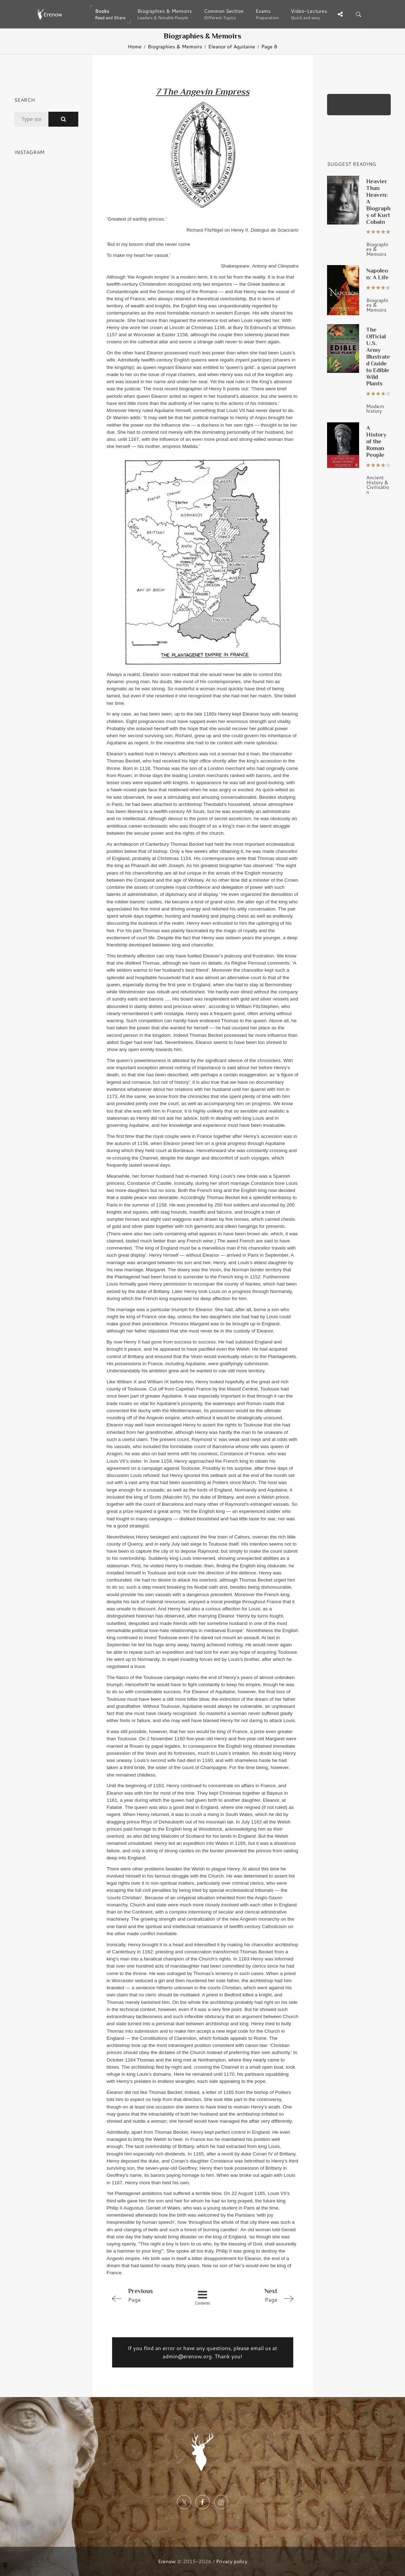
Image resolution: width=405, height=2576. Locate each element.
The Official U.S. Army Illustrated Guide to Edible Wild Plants (378, 356)
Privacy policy (231, 2561)
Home (135, 46)
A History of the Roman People (376, 441)
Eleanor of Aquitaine (231, 46)
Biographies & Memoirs (175, 46)
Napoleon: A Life (377, 274)
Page (145, 2294)
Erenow (167, 2561)
